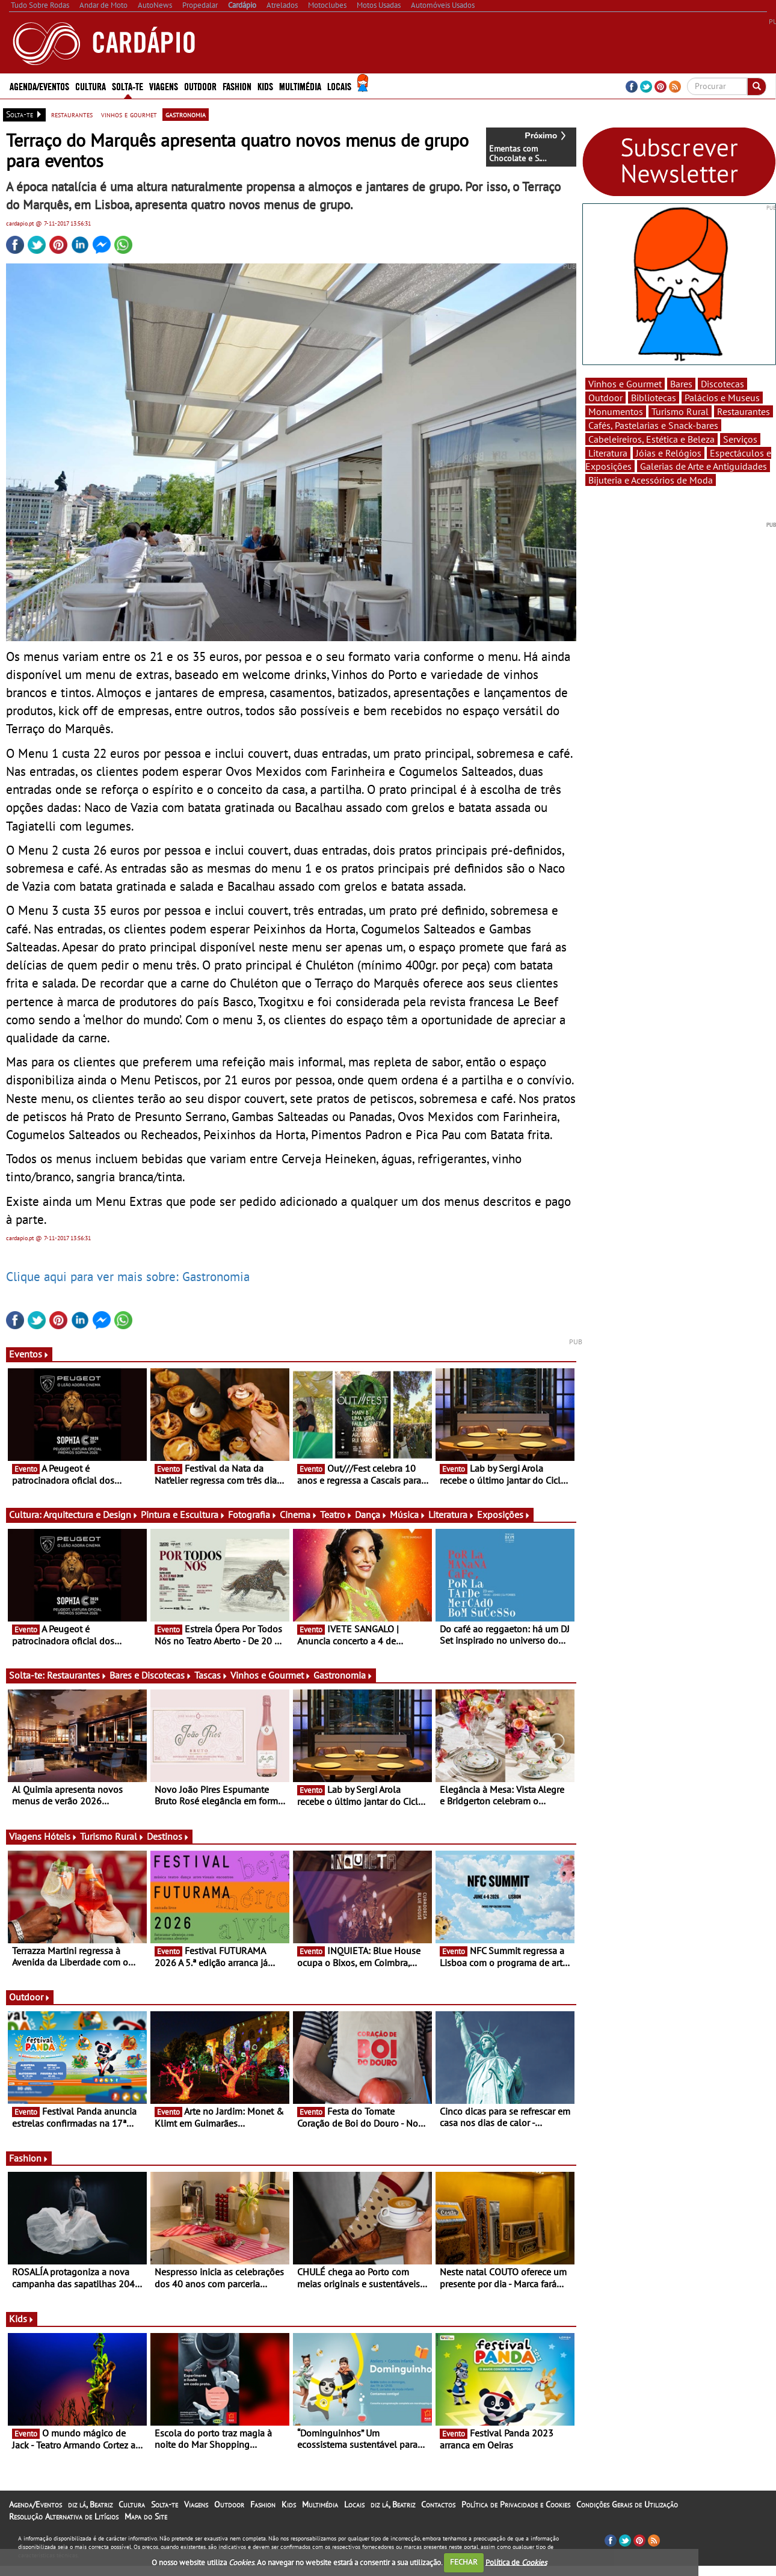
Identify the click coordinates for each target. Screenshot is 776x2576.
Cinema (299, 1514)
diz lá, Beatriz (90, 2504)
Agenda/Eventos (39, 85)
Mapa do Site (146, 2516)
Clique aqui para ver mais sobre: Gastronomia (128, 1276)
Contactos (438, 2504)
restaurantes (72, 114)
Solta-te (127, 85)
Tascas (211, 1675)
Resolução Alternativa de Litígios (64, 2516)
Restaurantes (77, 1675)
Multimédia (300, 85)
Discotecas (722, 384)
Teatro (336, 1514)
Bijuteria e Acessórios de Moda (650, 480)
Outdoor (200, 85)
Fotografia (252, 1514)
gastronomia (185, 114)
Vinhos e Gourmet (270, 1675)
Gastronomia (343, 1675)
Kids (265, 85)
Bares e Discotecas (150, 1675)
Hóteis (61, 1836)
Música (408, 1514)
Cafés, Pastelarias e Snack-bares (653, 425)
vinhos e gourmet (129, 114)
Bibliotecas (653, 398)
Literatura (451, 1514)
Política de (516, 2562)
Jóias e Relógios (668, 453)
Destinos (168, 1836)
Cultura (90, 85)
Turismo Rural (112, 1836)
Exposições (504, 1514)
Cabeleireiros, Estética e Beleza (651, 439)
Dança (371, 1514)
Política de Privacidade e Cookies (515, 2504)
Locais (339, 85)
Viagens (163, 85)
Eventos (29, 1354)
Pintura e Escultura (183, 1514)
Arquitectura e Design (90, 1514)
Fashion (237, 85)
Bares (681, 384)
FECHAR (464, 2562)
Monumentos (615, 411)
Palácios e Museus (722, 398)
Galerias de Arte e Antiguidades (703, 466)
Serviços (740, 439)
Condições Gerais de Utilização (627, 2504)
